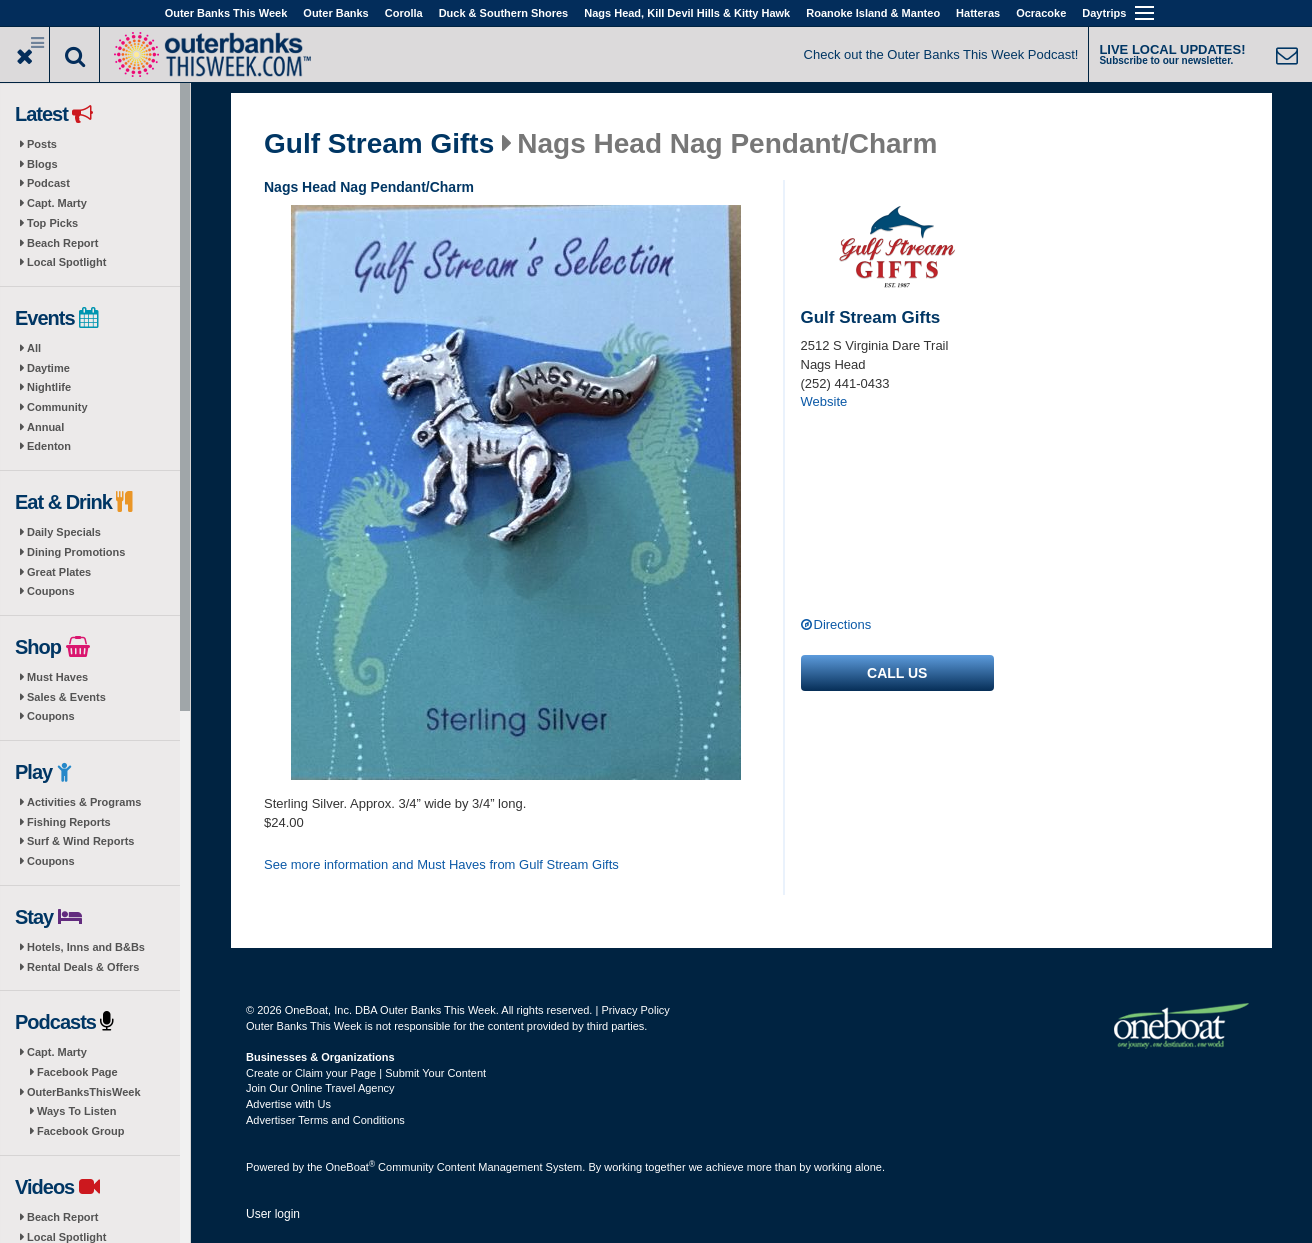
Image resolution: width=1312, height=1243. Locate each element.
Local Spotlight (66, 262)
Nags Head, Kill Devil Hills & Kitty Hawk (687, 13)
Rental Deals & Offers (83, 967)
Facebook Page (77, 1072)
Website (824, 401)
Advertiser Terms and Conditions (325, 1120)
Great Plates (59, 572)
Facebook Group (80, 1131)
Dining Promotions (76, 552)
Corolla (404, 13)
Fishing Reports (69, 822)
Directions (843, 624)
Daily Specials (64, 532)
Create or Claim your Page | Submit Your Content (366, 1073)
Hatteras (978, 13)
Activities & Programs (84, 802)
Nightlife (49, 387)
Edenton (49, 446)
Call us (897, 673)
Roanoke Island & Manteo (873, 13)
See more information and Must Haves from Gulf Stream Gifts (441, 864)
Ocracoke (1041, 13)
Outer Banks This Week (226, 13)
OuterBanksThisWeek (84, 1092)
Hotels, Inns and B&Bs (86, 947)
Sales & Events (66, 697)
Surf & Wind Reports (80, 841)
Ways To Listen (76, 1111)
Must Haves (57, 677)
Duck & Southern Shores (504, 13)
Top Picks (52, 223)
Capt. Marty (57, 203)
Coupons (51, 591)
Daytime (48, 368)
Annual (45, 427)
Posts (42, 144)
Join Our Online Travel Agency (320, 1088)
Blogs (42, 164)
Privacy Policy (635, 1010)
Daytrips (1104, 13)
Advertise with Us (288, 1104)
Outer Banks (335, 13)
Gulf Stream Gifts (379, 144)
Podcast (48, 183)
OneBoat (351, 1167)
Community (57, 407)
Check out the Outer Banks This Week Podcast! (941, 54)
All (34, 348)
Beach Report (63, 243)
